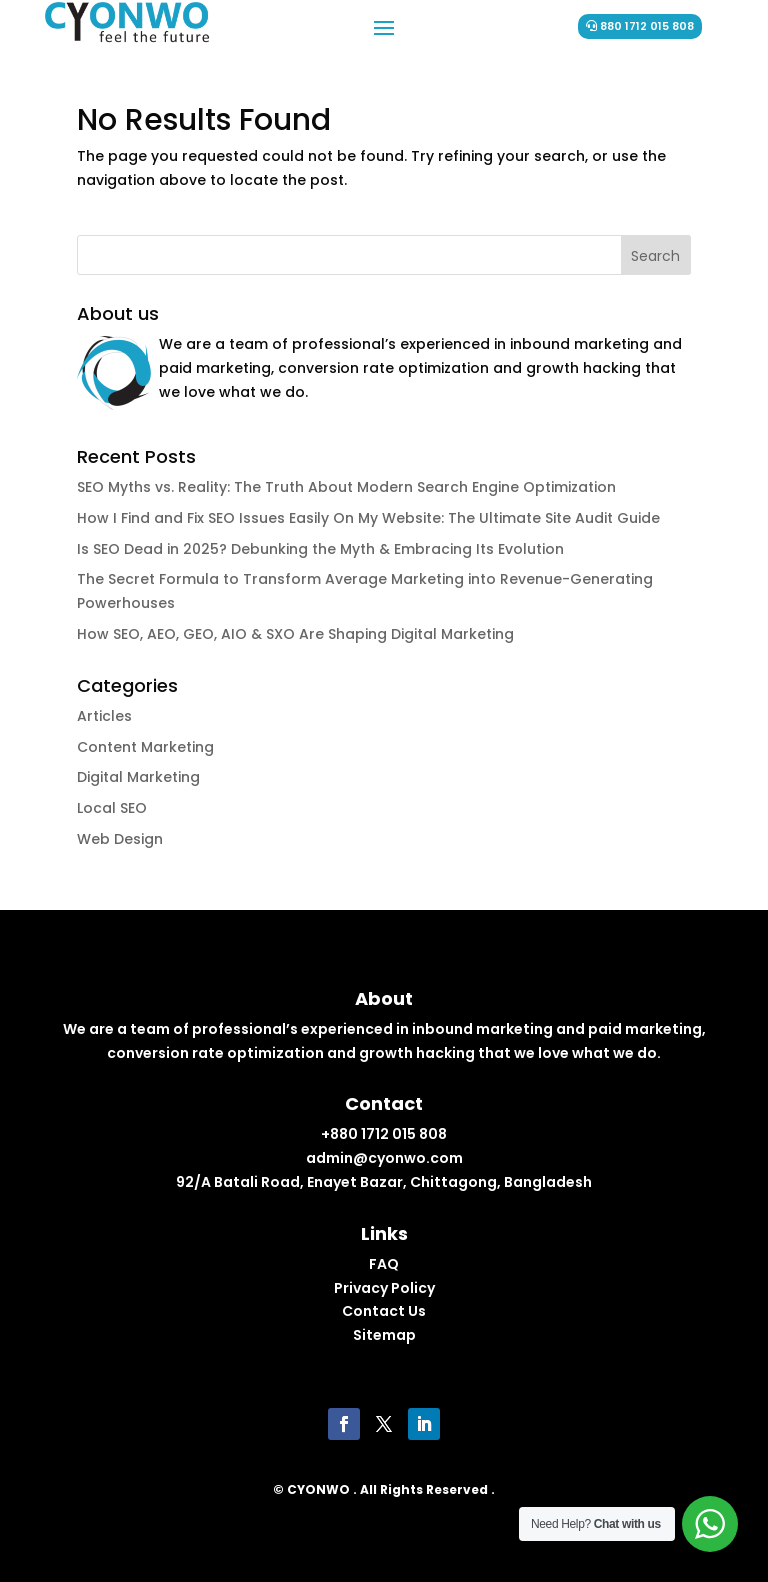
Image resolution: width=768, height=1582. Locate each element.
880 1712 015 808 (647, 26)
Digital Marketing (138, 777)
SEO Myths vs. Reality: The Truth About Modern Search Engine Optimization (346, 487)
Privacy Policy (384, 1288)
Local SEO (112, 808)
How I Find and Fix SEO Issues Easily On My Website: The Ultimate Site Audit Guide (368, 518)
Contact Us (384, 1311)
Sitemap (384, 1335)
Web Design (120, 839)
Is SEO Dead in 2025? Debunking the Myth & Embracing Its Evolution (320, 549)
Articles (104, 716)
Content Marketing (145, 747)
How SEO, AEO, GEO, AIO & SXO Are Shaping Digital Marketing (295, 634)
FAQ (384, 1264)
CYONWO (318, 1489)
